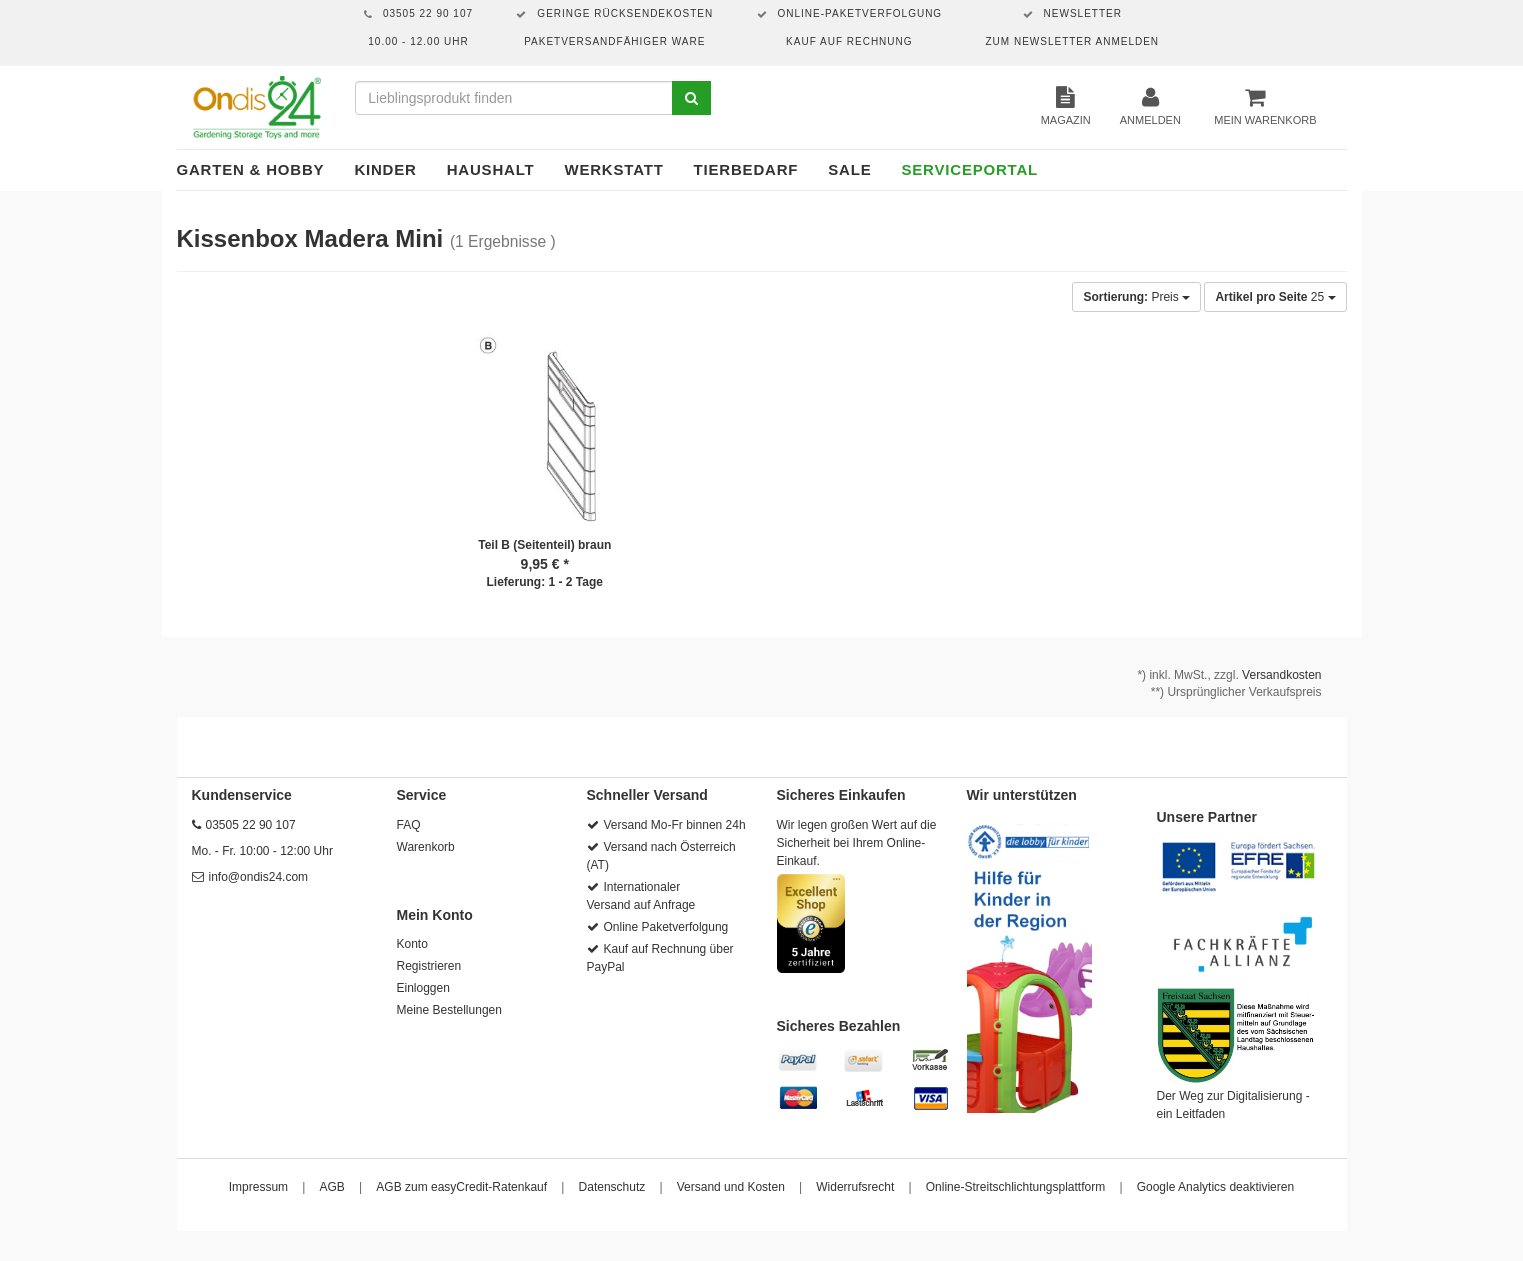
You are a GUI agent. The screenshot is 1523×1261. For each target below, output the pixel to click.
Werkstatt (613, 169)
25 (1275, 297)
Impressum (258, 1187)
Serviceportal (970, 169)
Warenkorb (426, 847)
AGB (332, 1187)
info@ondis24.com (259, 877)
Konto (412, 944)
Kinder (385, 169)
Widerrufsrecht (855, 1187)
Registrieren (429, 966)
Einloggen (423, 988)
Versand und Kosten (731, 1187)
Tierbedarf (746, 169)
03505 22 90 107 (251, 825)
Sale (849, 169)
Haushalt (491, 169)
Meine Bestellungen (449, 1010)
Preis (1136, 297)
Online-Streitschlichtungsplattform (1015, 1187)
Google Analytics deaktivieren (1215, 1187)
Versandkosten (1281, 675)
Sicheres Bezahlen (839, 1026)
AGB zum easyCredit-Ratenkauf (461, 1187)
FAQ (409, 825)
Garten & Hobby (251, 169)
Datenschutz (612, 1187)
